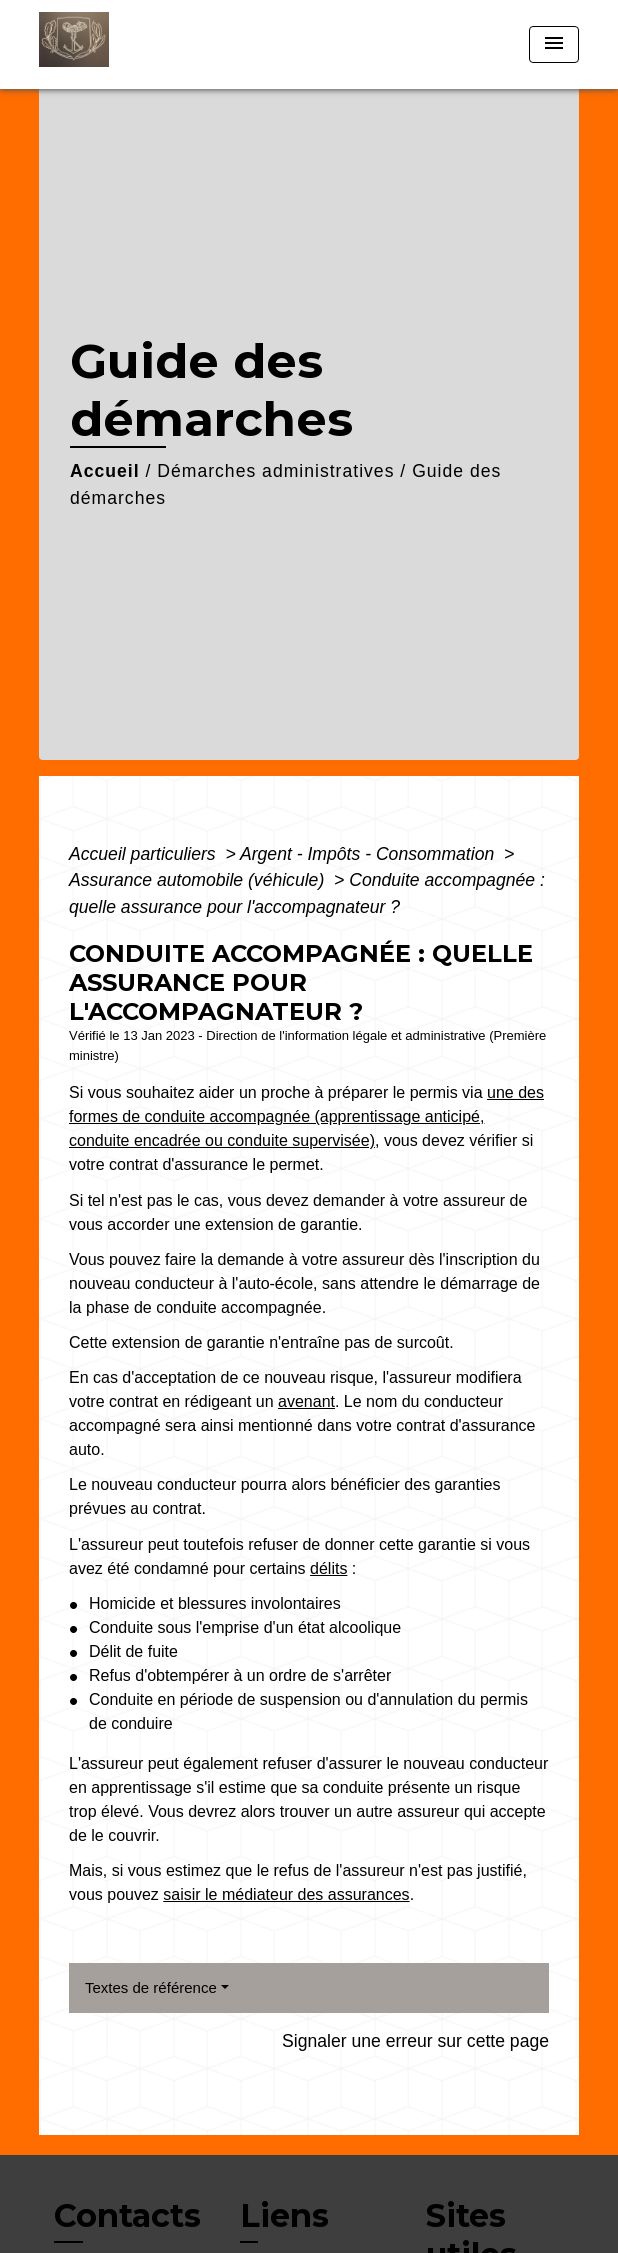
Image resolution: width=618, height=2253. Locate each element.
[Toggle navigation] (554, 44)
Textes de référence (151, 1987)
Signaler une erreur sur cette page (415, 2041)
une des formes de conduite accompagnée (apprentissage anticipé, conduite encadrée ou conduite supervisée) (306, 1116)
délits (328, 1568)
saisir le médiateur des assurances (286, 1894)
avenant (306, 1401)
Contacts (127, 2216)
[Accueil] (114, 44)
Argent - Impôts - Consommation (369, 854)
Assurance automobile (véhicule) (199, 880)
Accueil (105, 471)
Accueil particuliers (145, 854)
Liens (284, 2215)
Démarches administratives (275, 471)
